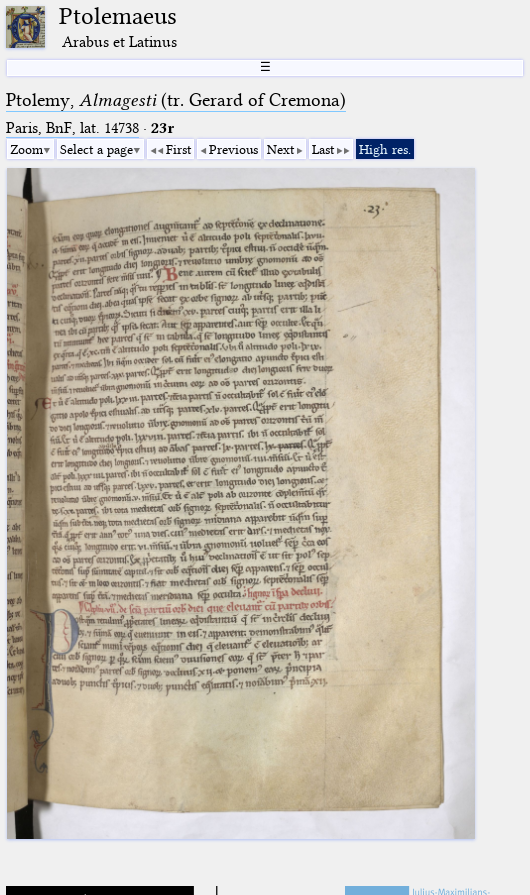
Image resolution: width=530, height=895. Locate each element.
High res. (385, 149)
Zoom (26, 149)
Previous (233, 149)
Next (280, 149)
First (178, 149)
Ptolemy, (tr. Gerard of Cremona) (176, 100)
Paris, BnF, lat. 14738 (72, 128)
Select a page (96, 149)
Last (323, 149)
